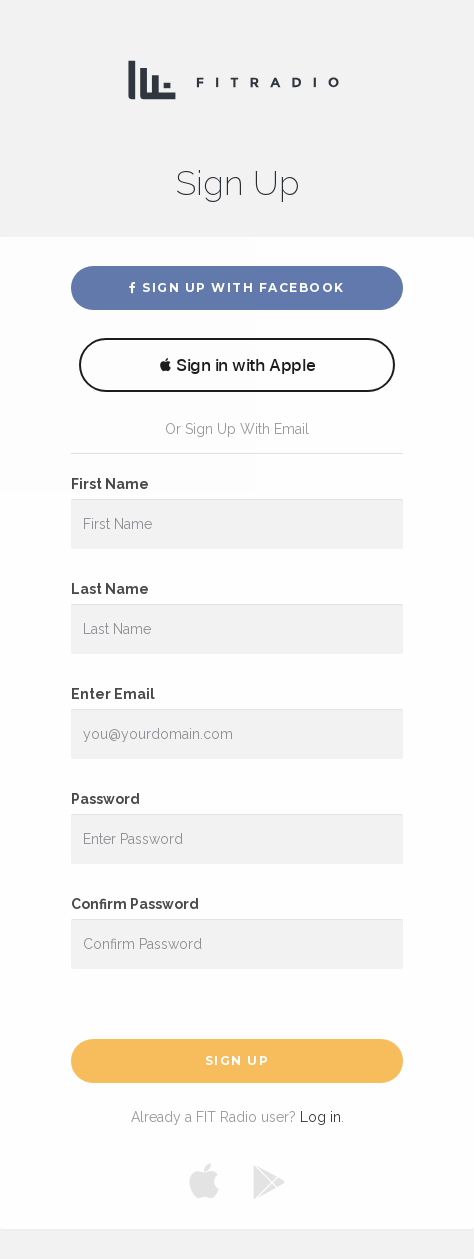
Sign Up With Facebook (237, 287)
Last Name (110, 589)
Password (105, 799)
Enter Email (113, 694)
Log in (320, 1117)
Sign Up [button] (237, 1060)
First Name (110, 484)
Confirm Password (135, 904)
